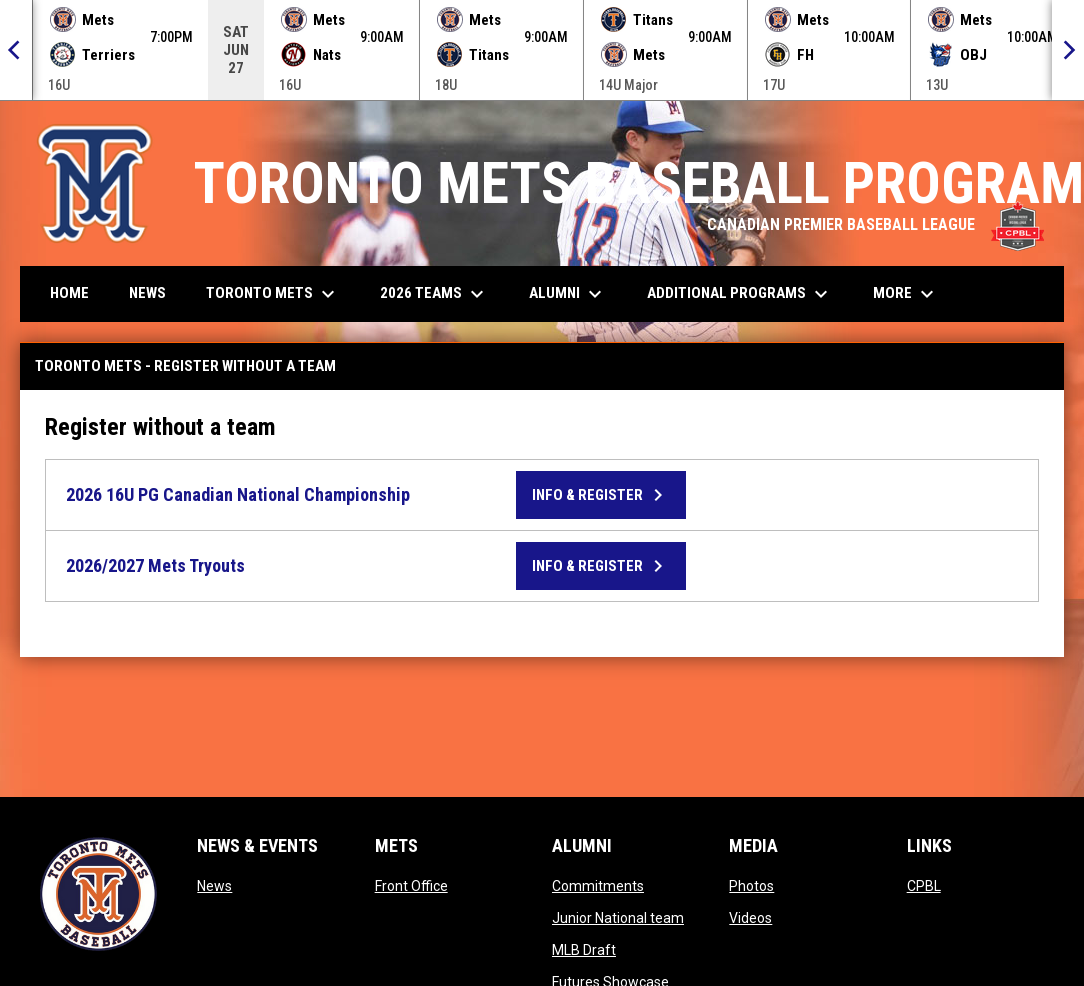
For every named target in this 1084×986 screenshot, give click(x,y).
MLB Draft (584, 950)
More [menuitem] (906, 294)
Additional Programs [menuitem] (740, 294)
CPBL (924, 886)
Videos (750, 918)
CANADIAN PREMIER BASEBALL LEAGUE (875, 224)
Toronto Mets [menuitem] (273, 294)
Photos (751, 886)
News (214, 886)
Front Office (411, 886)
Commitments (598, 886)
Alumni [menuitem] (568, 294)
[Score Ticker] (542, 50)
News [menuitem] (147, 293)
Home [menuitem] (69, 293)
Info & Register (601, 495)
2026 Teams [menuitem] (434, 294)
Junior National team (618, 918)
